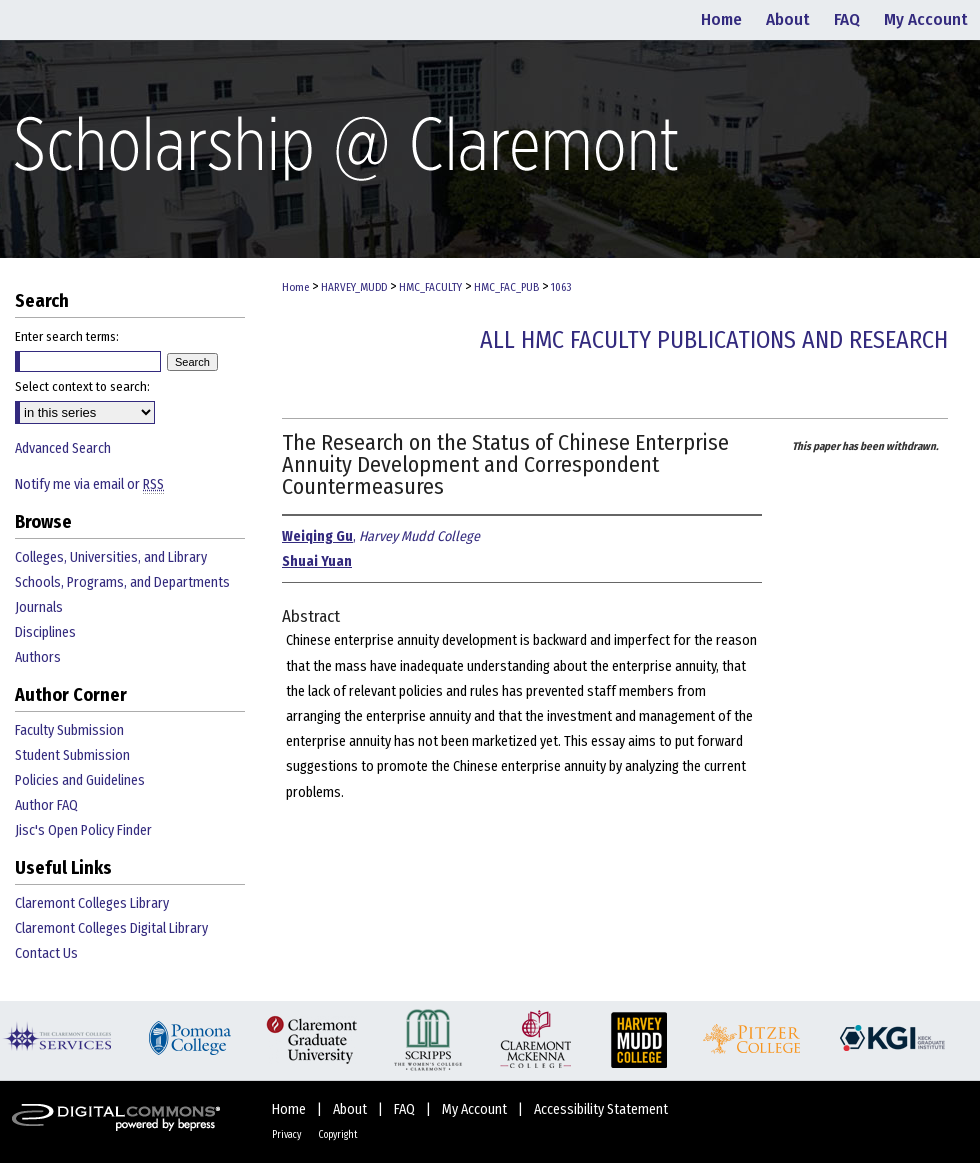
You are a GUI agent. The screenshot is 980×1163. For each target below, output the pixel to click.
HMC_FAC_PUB (506, 287)
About (351, 1109)
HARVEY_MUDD (354, 287)
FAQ (406, 1109)
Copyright (338, 1135)
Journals (39, 607)
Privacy (287, 1135)
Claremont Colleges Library (92, 903)
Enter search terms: (67, 336)
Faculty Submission (69, 730)
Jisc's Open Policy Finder (83, 830)
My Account (476, 1109)
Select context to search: (82, 386)
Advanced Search (63, 448)
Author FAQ (46, 805)
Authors (38, 657)
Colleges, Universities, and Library (111, 557)
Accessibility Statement (601, 1109)
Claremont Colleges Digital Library (111, 928)
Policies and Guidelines (80, 780)
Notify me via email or (89, 484)
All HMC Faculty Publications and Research (714, 340)
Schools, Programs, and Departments (122, 582)
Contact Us (46, 953)
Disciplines (45, 632)
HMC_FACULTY (430, 287)
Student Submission (72, 755)
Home (295, 287)
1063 (561, 287)
